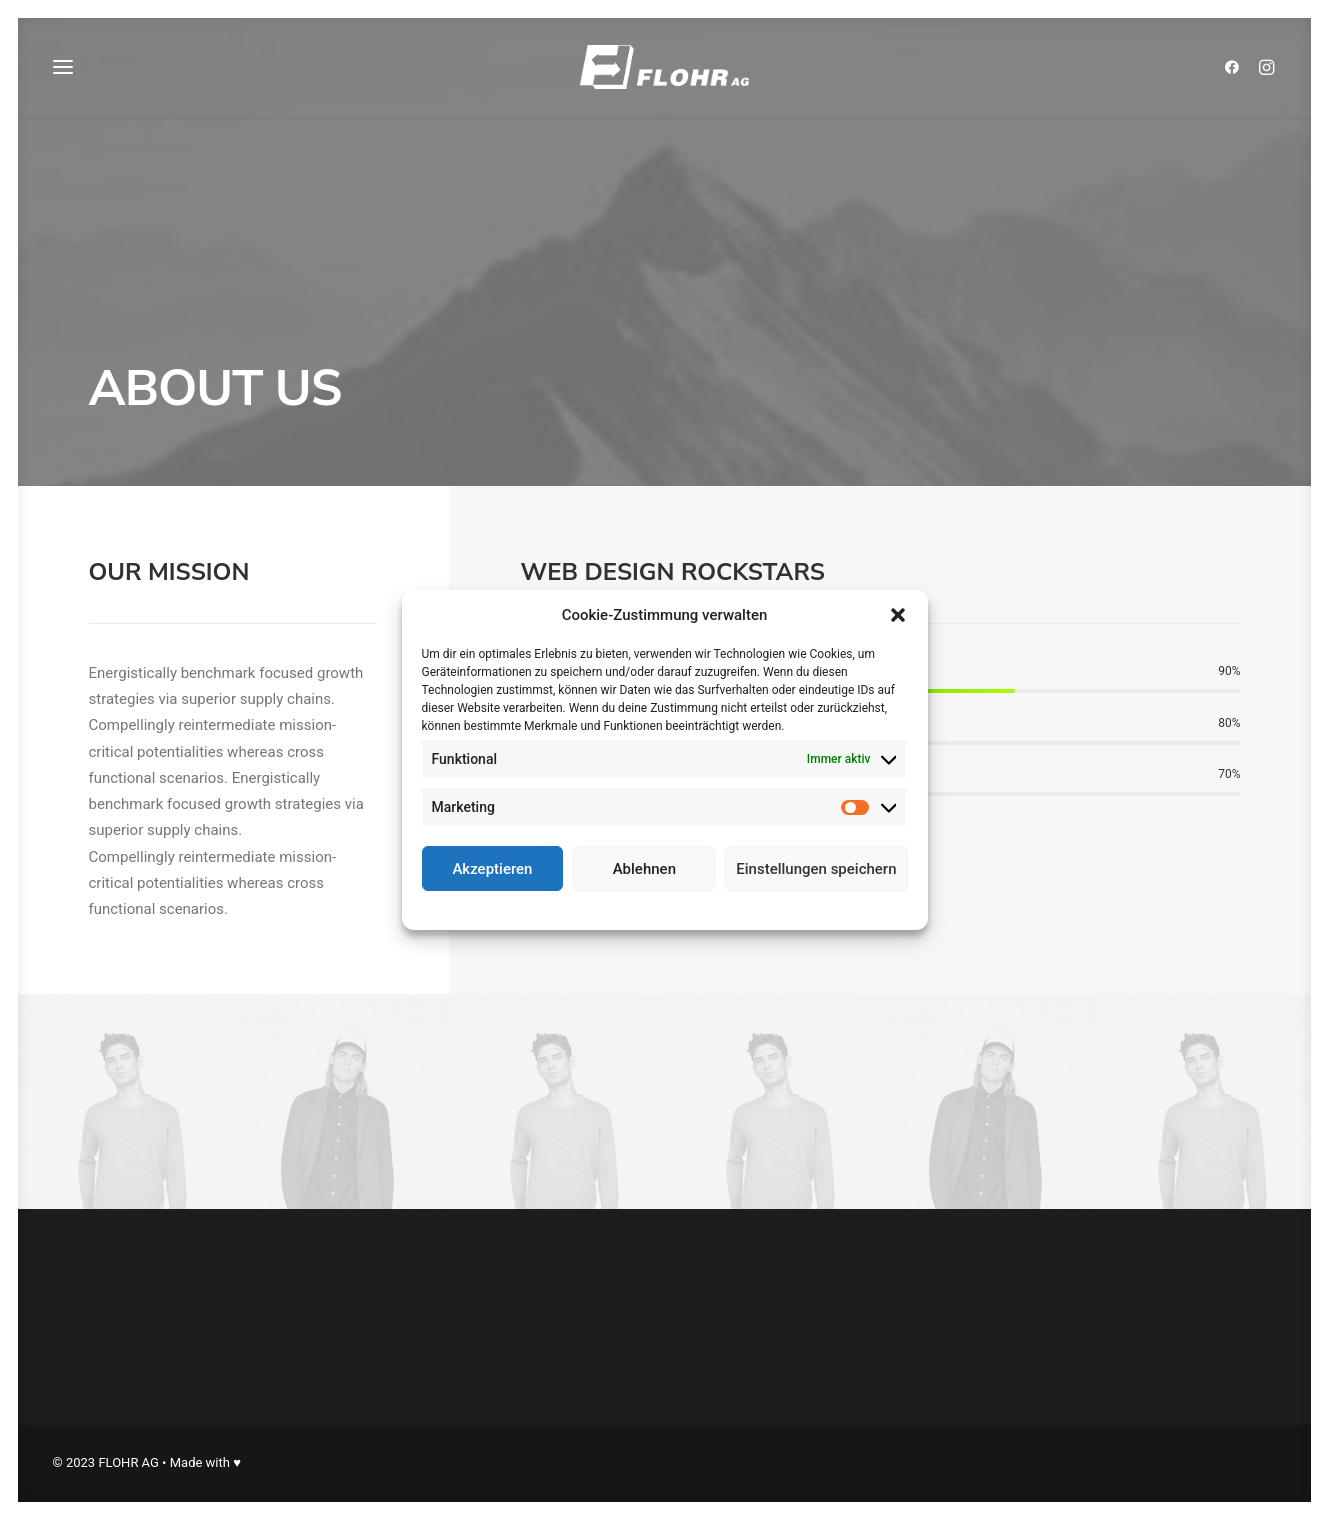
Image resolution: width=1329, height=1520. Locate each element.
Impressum (752, 908)
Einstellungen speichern (816, 869)
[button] (898, 615)
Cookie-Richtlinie (590, 908)
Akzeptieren (492, 869)
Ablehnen (644, 869)
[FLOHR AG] (664, 72)
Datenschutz (678, 908)
